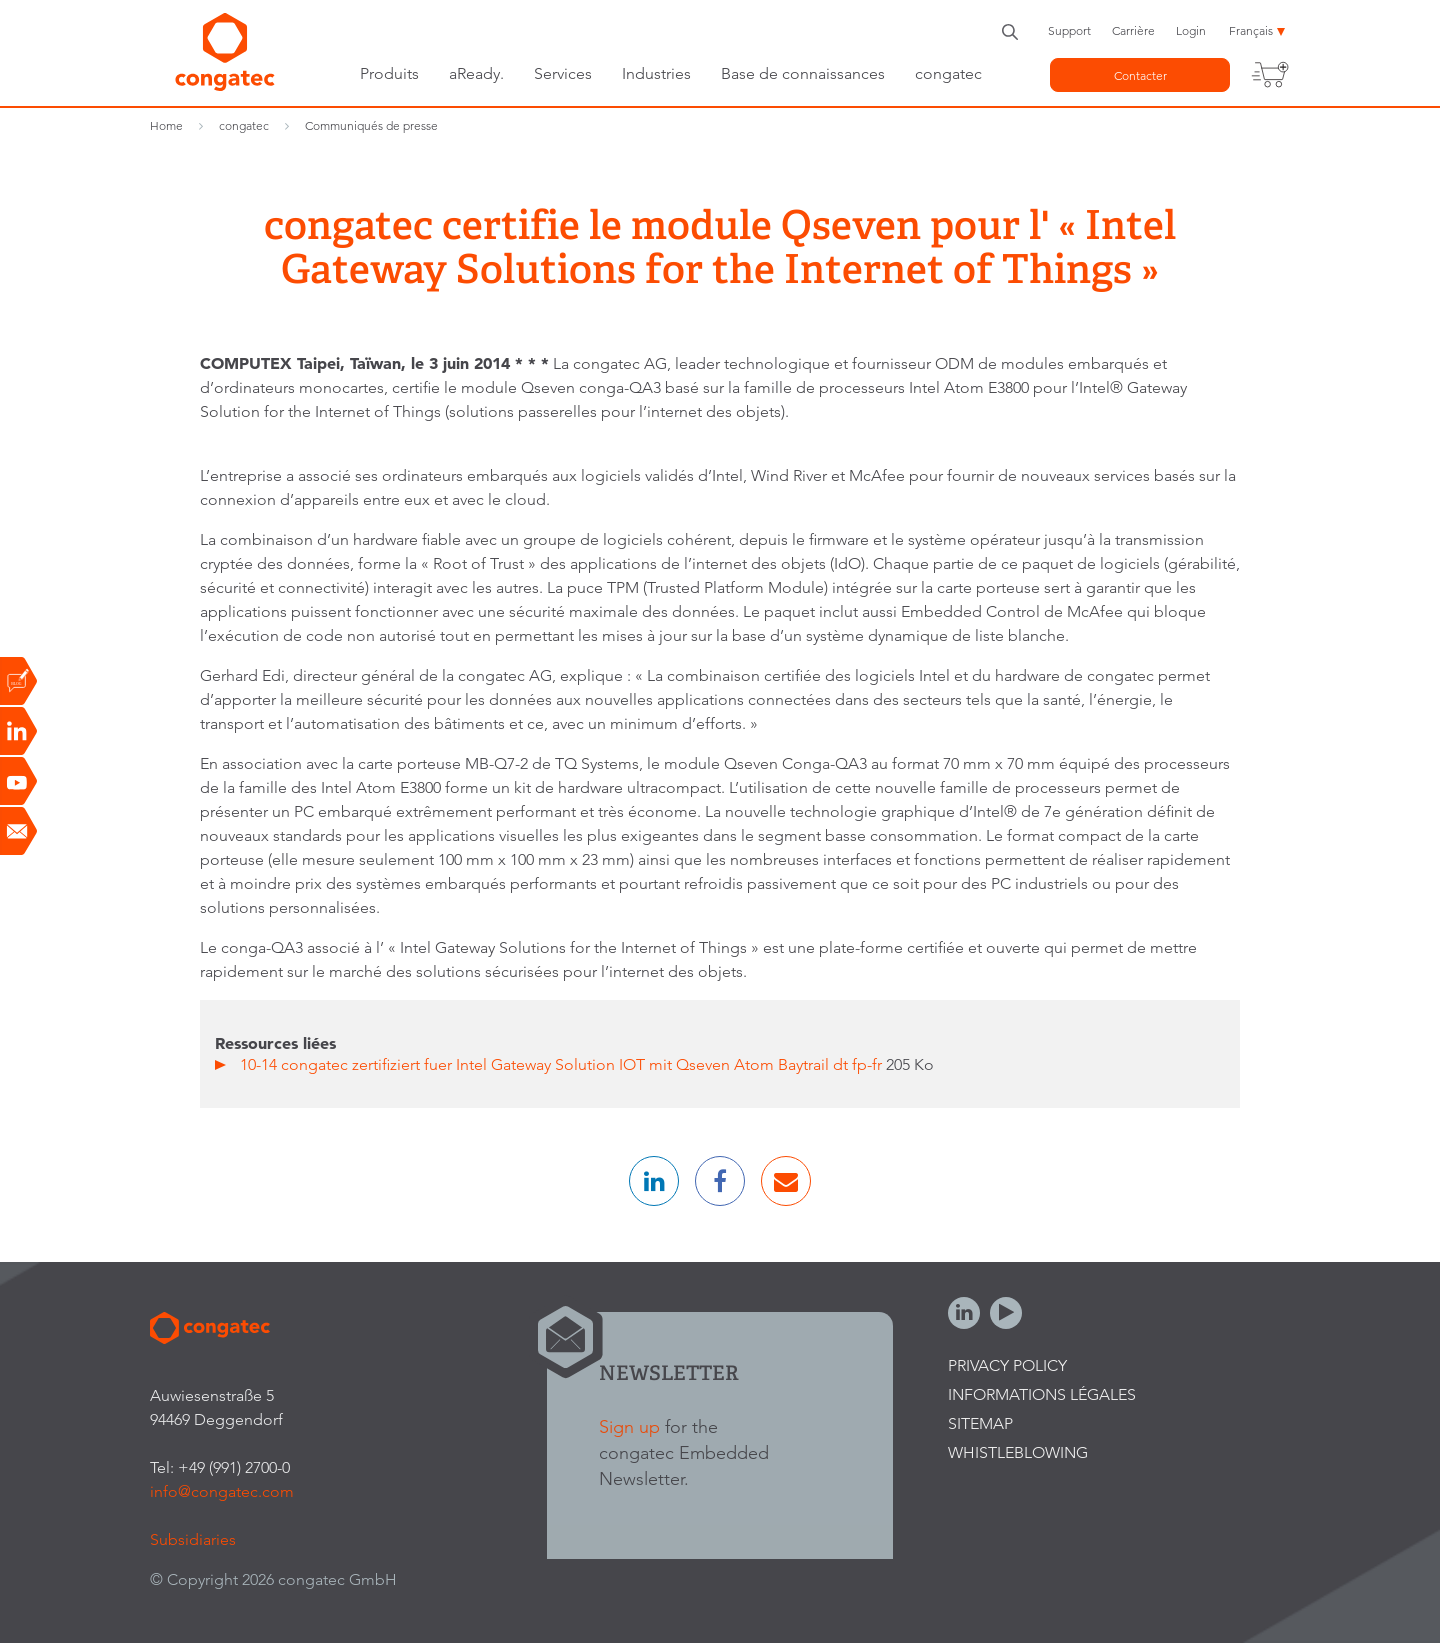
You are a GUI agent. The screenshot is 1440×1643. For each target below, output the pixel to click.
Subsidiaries (193, 1539)
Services (563, 73)
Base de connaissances (803, 73)
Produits (389, 73)
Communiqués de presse (371, 125)
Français (1251, 30)
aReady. (476, 73)
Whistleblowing (1018, 1452)
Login (1191, 30)
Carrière (1133, 30)
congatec (948, 73)
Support (1069, 30)
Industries (656, 73)
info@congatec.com (222, 1491)
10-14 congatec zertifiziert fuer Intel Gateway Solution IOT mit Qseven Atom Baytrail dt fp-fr (563, 1064)
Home (166, 125)
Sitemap (980, 1423)
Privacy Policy (1007, 1365)
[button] (654, 1181)
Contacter (1140, 75)
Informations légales (1042, 1394)
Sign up (629, 1426)
